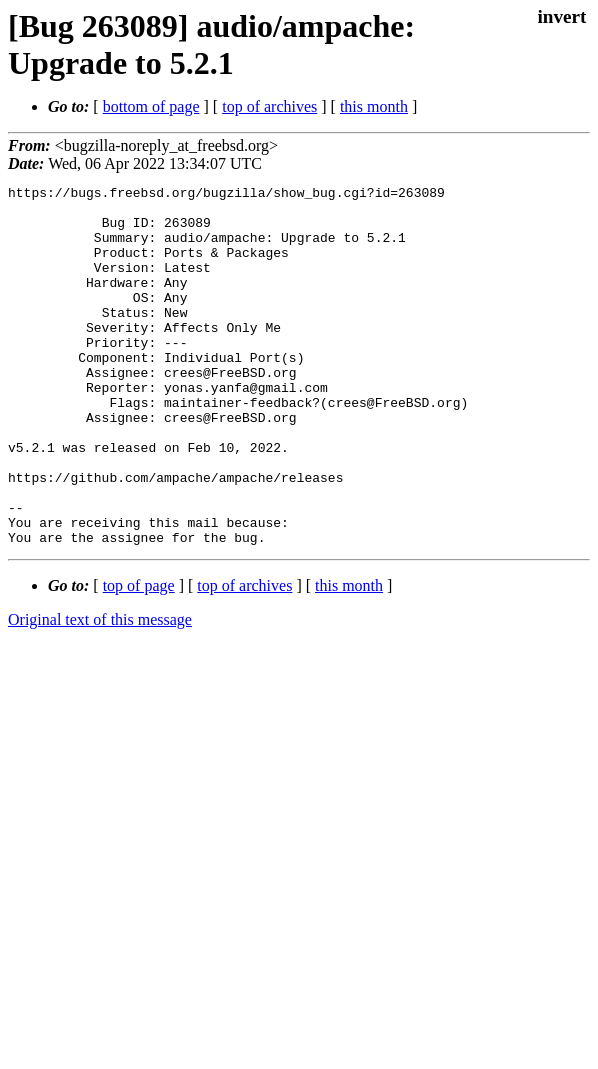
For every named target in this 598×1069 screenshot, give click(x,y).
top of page (139, 657)
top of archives (269, 106)
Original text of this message (100, 691)
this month (374, 106)
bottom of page (151, 106)
